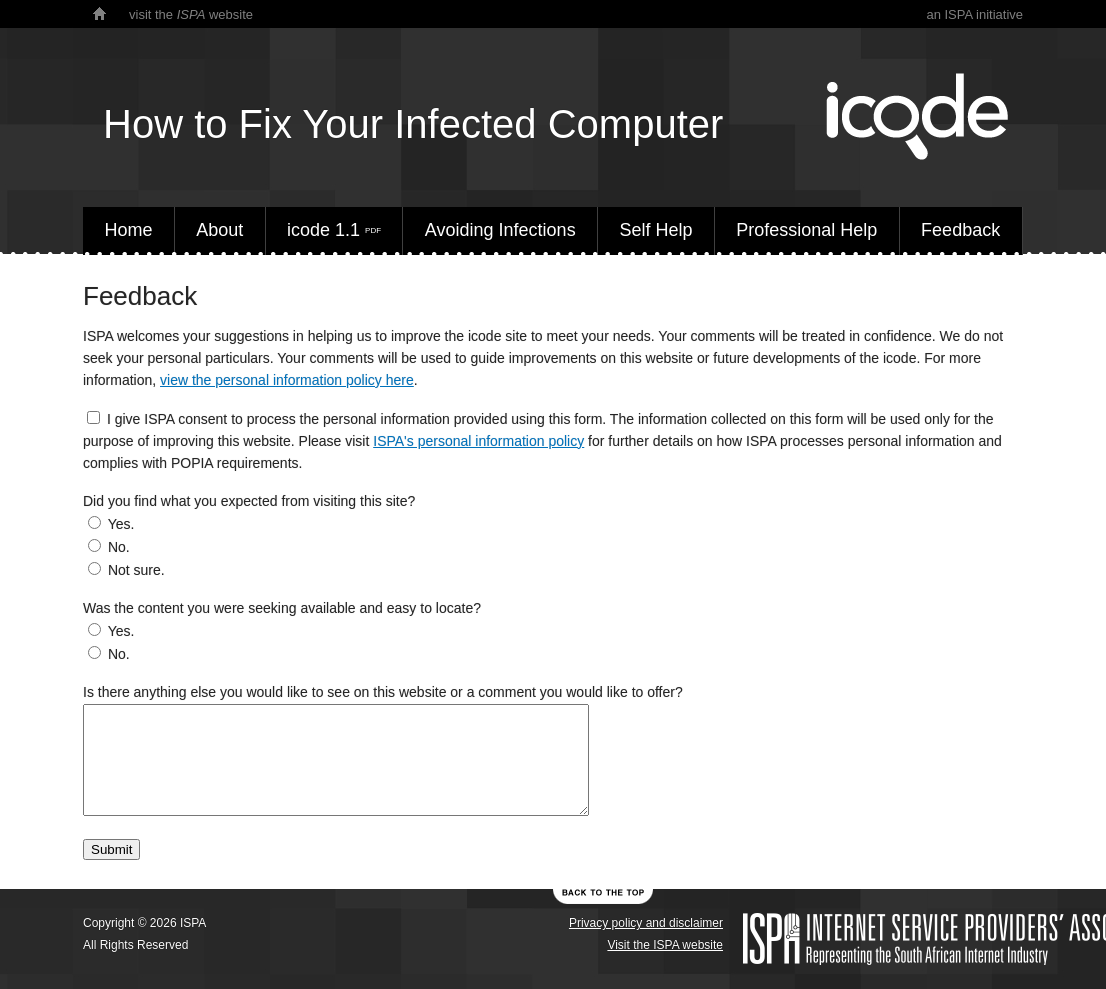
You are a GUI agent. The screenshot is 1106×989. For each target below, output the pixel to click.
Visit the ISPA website (665, 945)
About (219, 230)
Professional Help (806, 230)
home (99, 14)
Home (128, 230)
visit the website (191, 14)
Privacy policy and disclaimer (646, 923)
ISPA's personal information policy (478, 441)
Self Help (655, 230)
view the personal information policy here (287, 380)
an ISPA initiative (974, 14)
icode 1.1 (334, 230)
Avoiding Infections (500, 230)
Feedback (960, 230)
